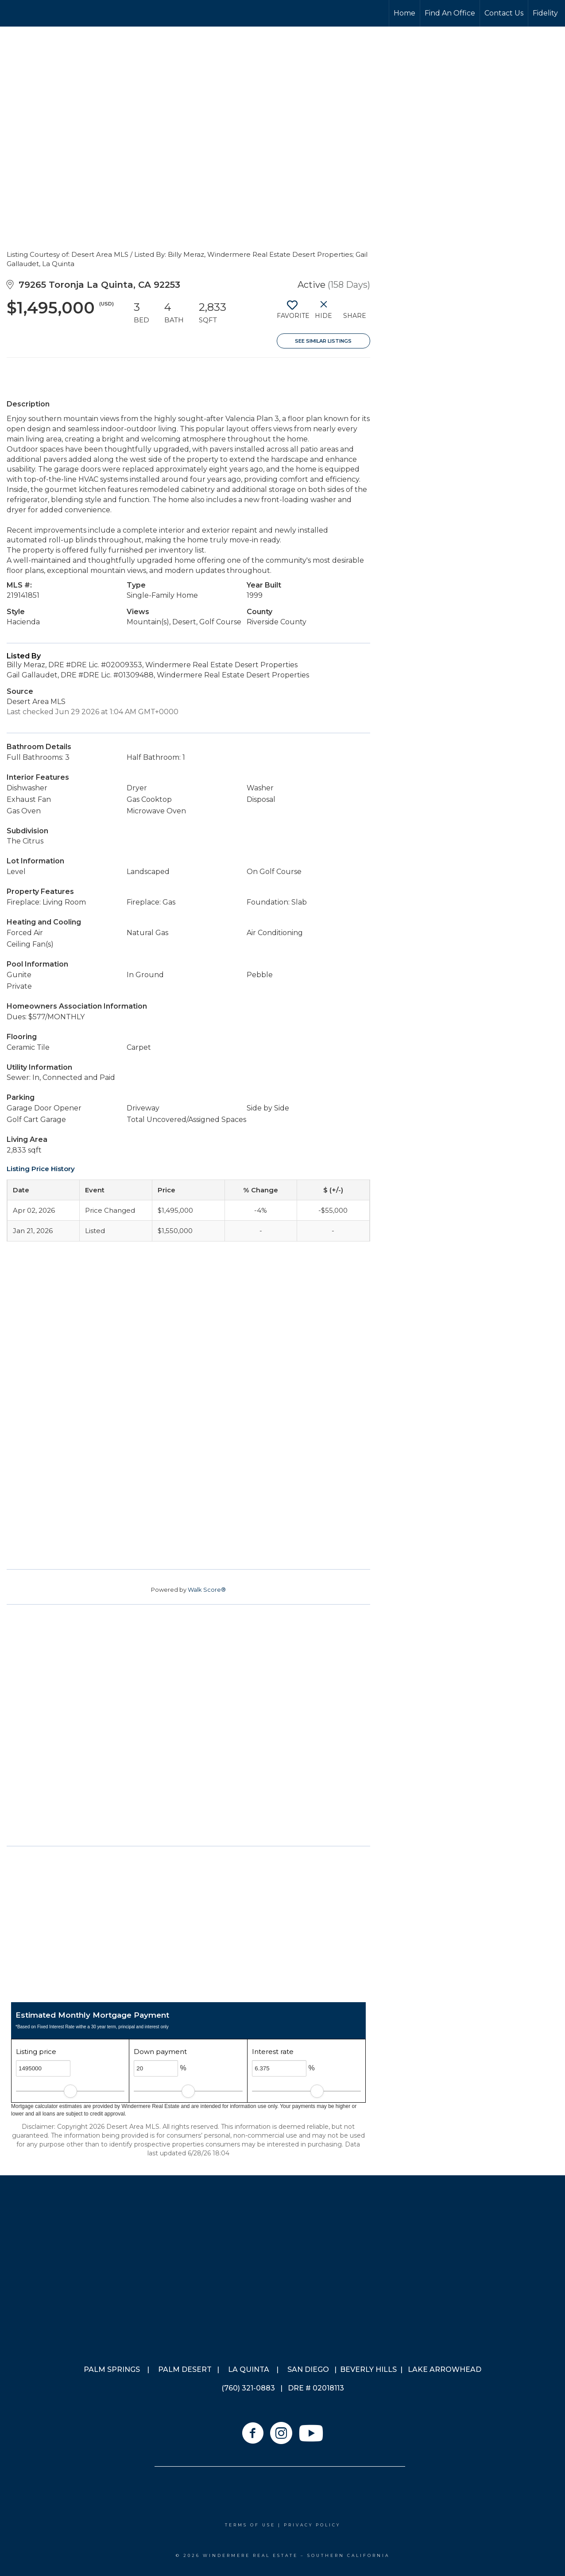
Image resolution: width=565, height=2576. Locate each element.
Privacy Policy (312, 2524)
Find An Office (450, 13)
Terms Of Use (250, 2524)
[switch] (292, 313)
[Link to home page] (40, 13)
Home (404, 13)
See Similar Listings (323, 341)
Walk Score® (207, 1589)
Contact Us (503, 13)
